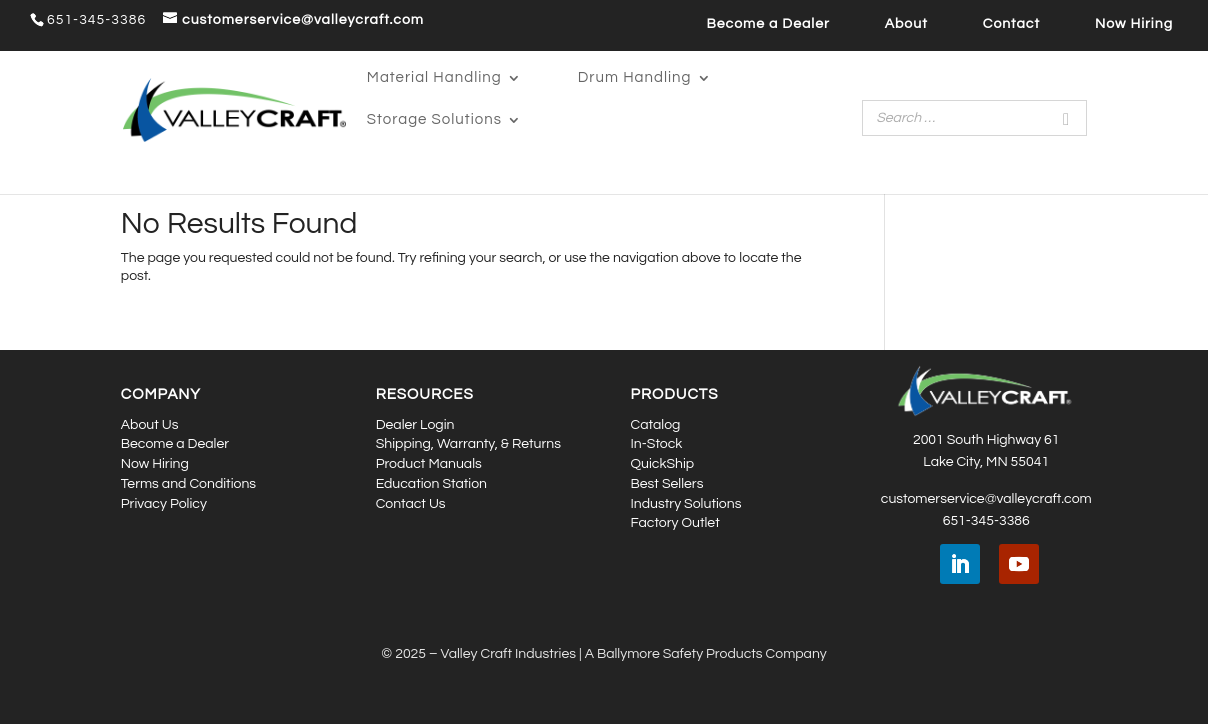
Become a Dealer (767, 24)
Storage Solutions (434, 120)
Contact (1011, 24)
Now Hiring (1134, 24)
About (906, 24)
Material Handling (434, 78)
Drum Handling (635, 78)
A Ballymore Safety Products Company (706, 654)
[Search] (1066, 118)
